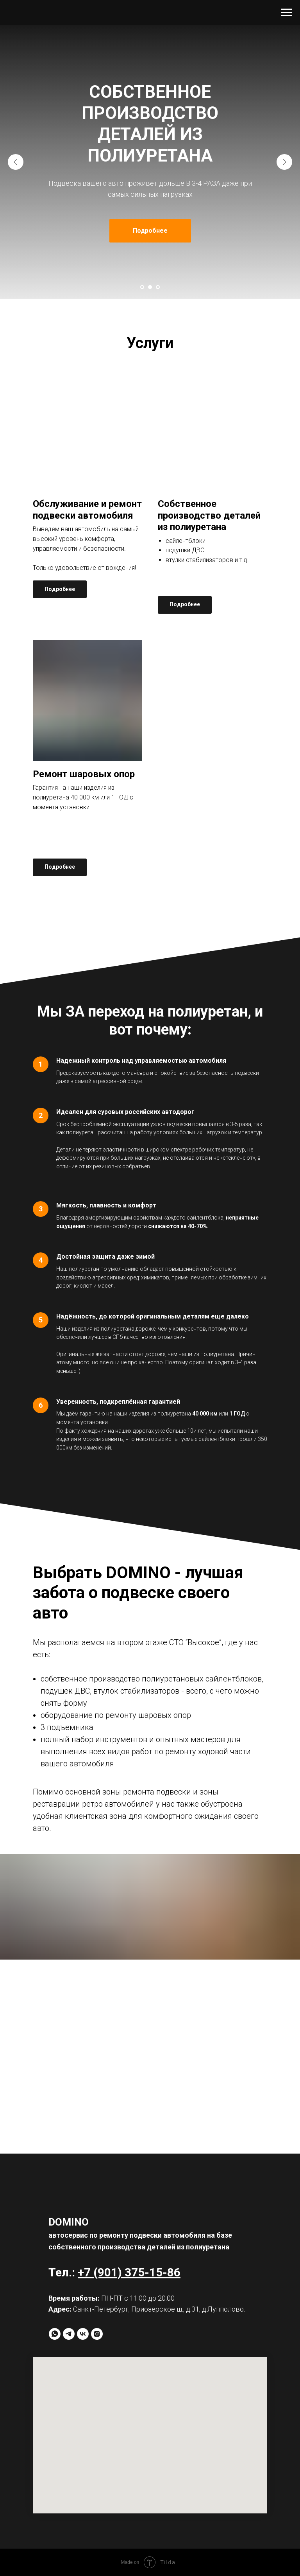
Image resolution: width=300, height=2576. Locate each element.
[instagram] (97, 2334)
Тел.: (63, 2272)
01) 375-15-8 (139, 2272)
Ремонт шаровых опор (84, 774)
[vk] (83, 2334)
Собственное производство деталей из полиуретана (209, 515)
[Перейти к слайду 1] (142, 287)
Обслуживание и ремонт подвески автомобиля (87, 509)
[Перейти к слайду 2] (150, 287)
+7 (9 (91, 2272)
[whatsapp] (55, 2334)
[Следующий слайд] (284, 162)
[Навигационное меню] (286, 12)
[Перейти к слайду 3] (158, 287)
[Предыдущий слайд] (15, 162)
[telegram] (69, 2334)
